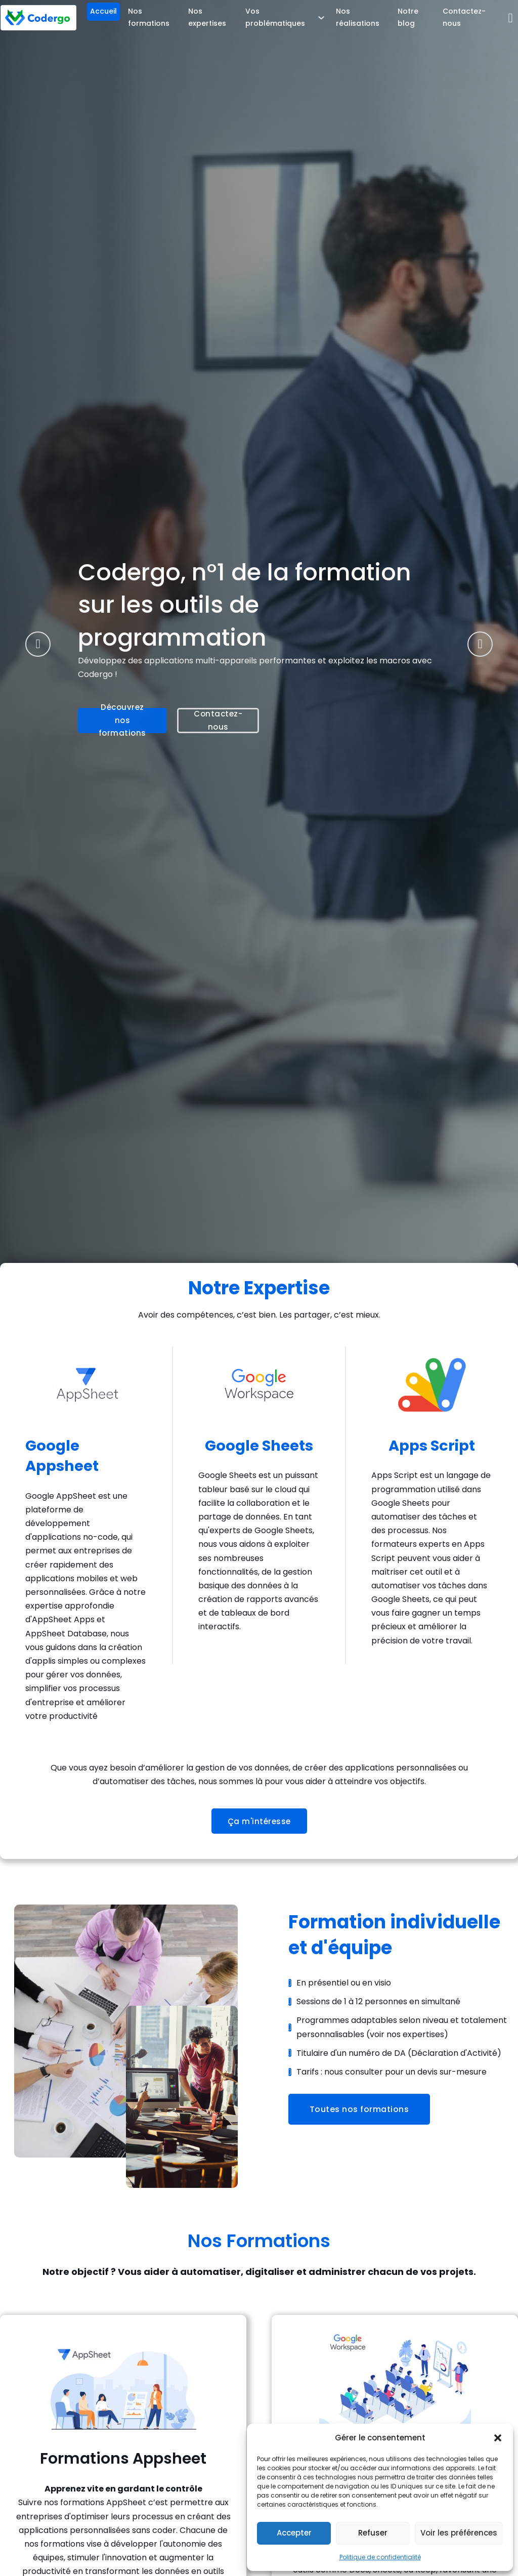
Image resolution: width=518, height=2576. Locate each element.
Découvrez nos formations (122, 722)
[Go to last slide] (38, 644)
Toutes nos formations (359, 2109)
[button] (498, 2438)
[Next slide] (480, 644)
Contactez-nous (464, 17)
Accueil (103, 11)
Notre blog (408, 17)
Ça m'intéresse (259, 1821)
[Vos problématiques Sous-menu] (321, 18)
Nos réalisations (357, 17)
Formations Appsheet (123, 2458)
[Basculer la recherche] (510, 17)
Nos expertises (207, 17)
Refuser (372, 2532)
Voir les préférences (458, 2532)
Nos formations (148, 17)
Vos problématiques (275, 17)
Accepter (294, 2532)
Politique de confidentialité (380, 2557)
